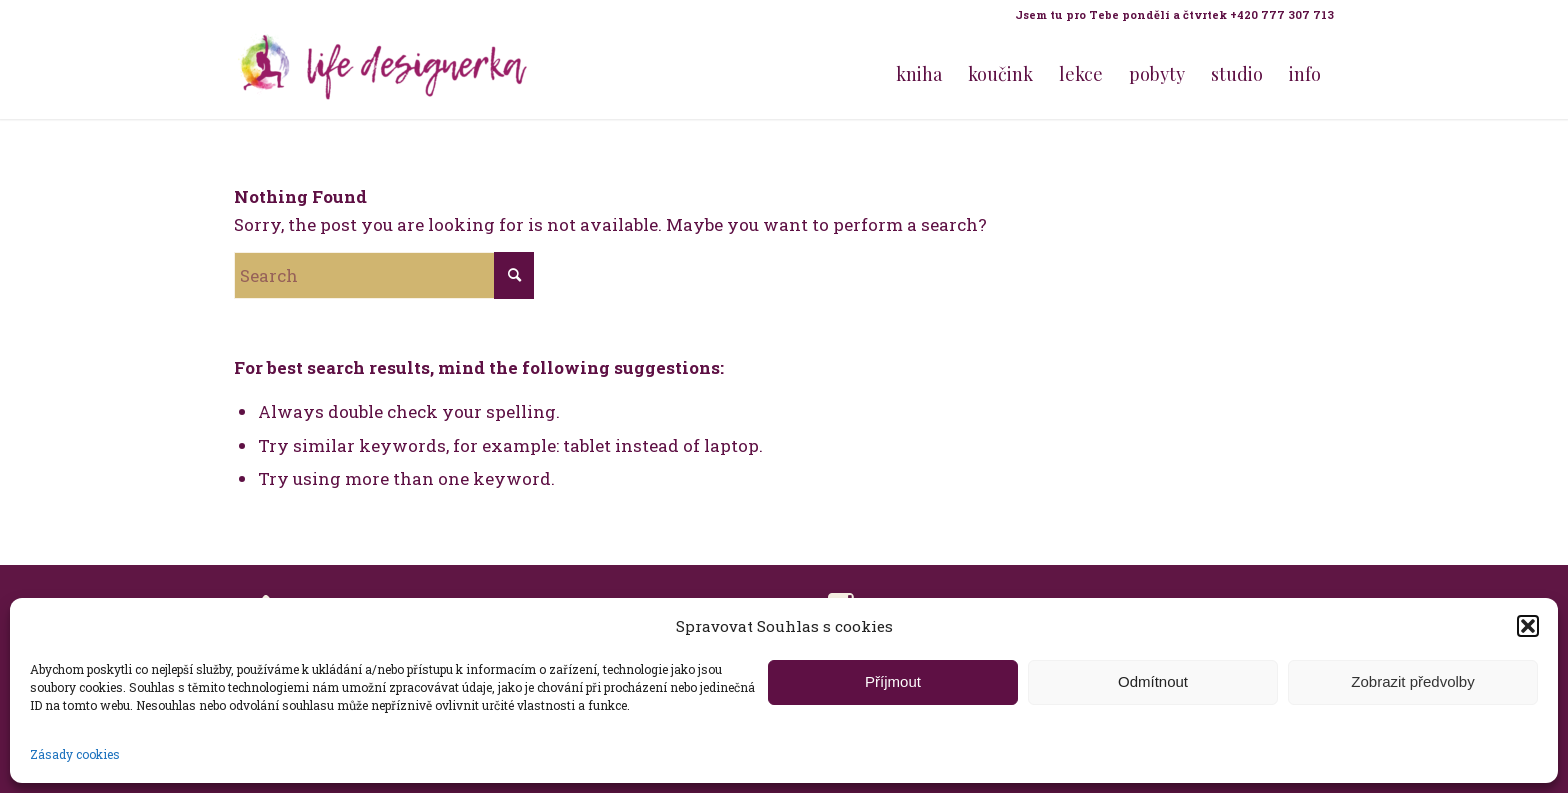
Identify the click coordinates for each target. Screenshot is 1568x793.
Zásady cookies (75, 754)
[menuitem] (1169, 15)
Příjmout (893, 681)
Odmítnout (1153, 681)
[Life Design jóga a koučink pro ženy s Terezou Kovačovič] (384, 74)
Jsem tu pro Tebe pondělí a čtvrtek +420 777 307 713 (1174, 14)
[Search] (384, 275)
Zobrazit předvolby (1412, 681)
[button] (1528, 626)
